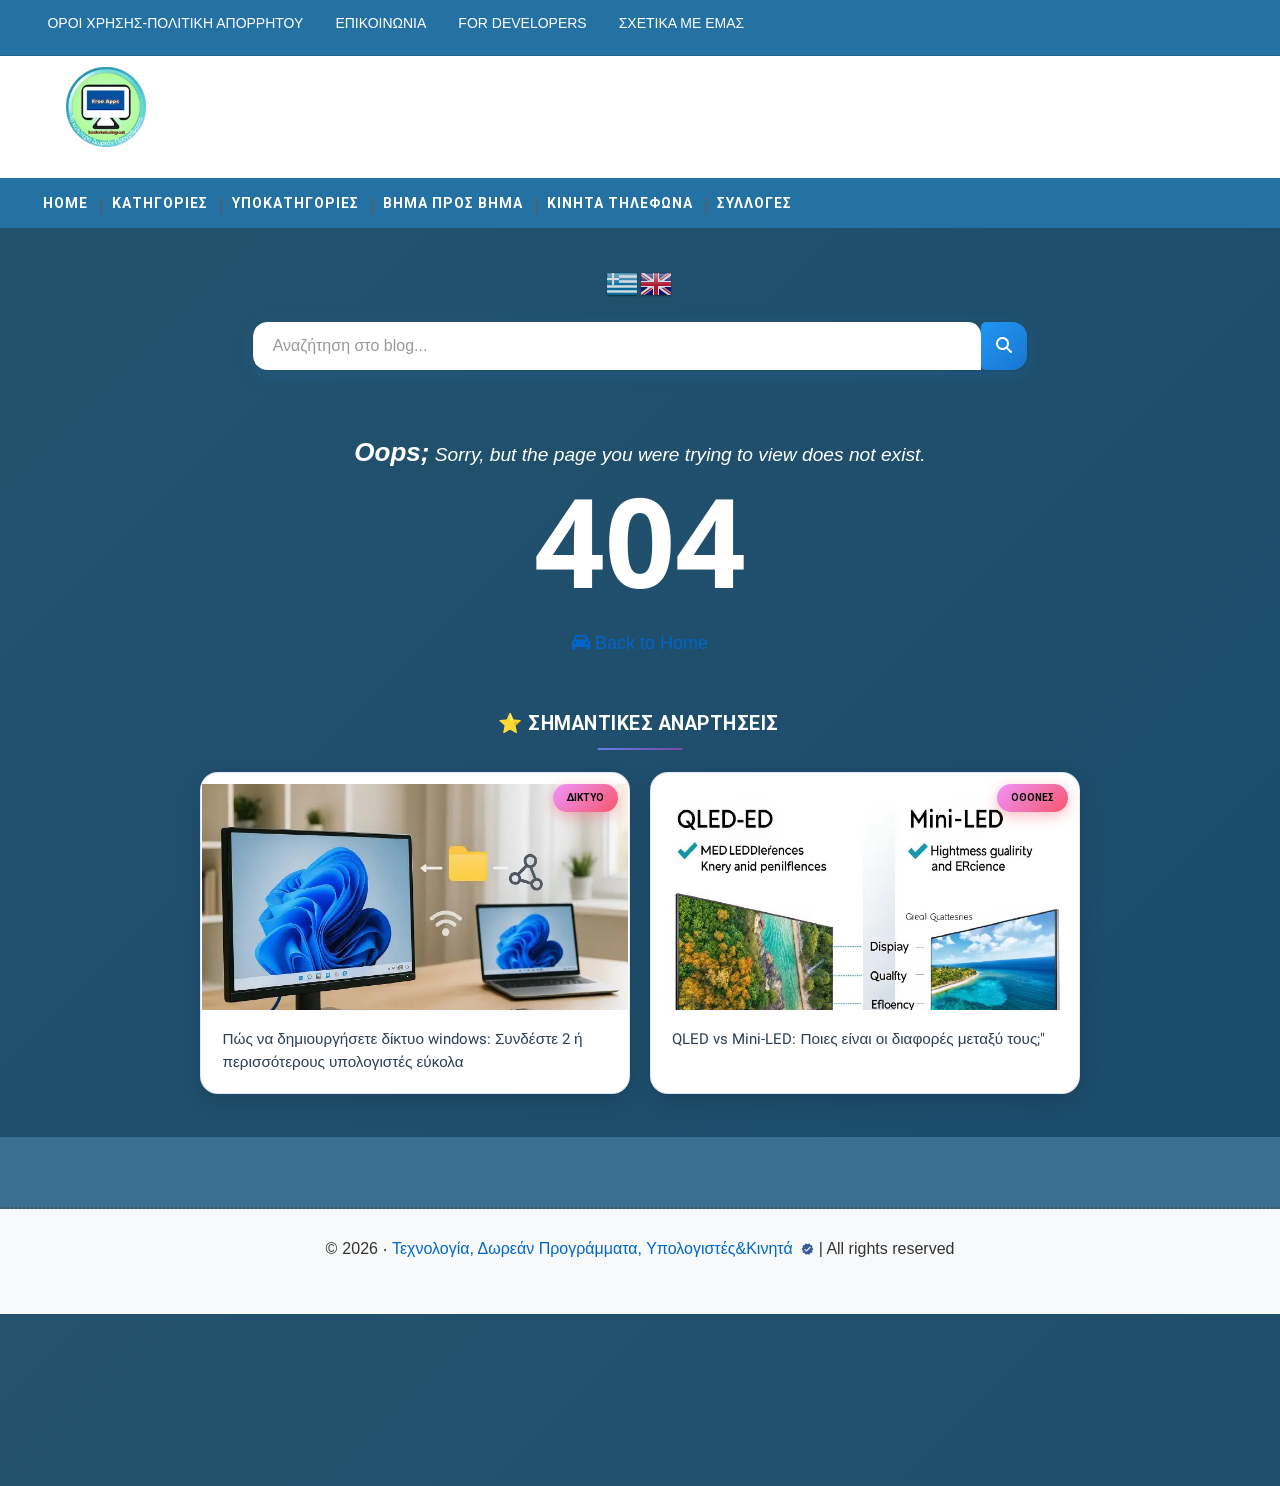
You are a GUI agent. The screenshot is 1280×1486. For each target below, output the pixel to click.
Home (99, 192)
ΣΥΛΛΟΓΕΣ (788, 192)
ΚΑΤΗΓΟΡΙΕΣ (194, 192)
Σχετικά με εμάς (714, 23)
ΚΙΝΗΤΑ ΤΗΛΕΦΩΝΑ (654, 192)
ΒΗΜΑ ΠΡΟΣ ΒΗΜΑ (487, 192)
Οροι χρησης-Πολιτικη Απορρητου (209, 23)
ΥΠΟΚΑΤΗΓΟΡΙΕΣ (329, 192)
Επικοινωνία (414, 23)
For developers (556, 23)
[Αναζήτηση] (1000, 335)
